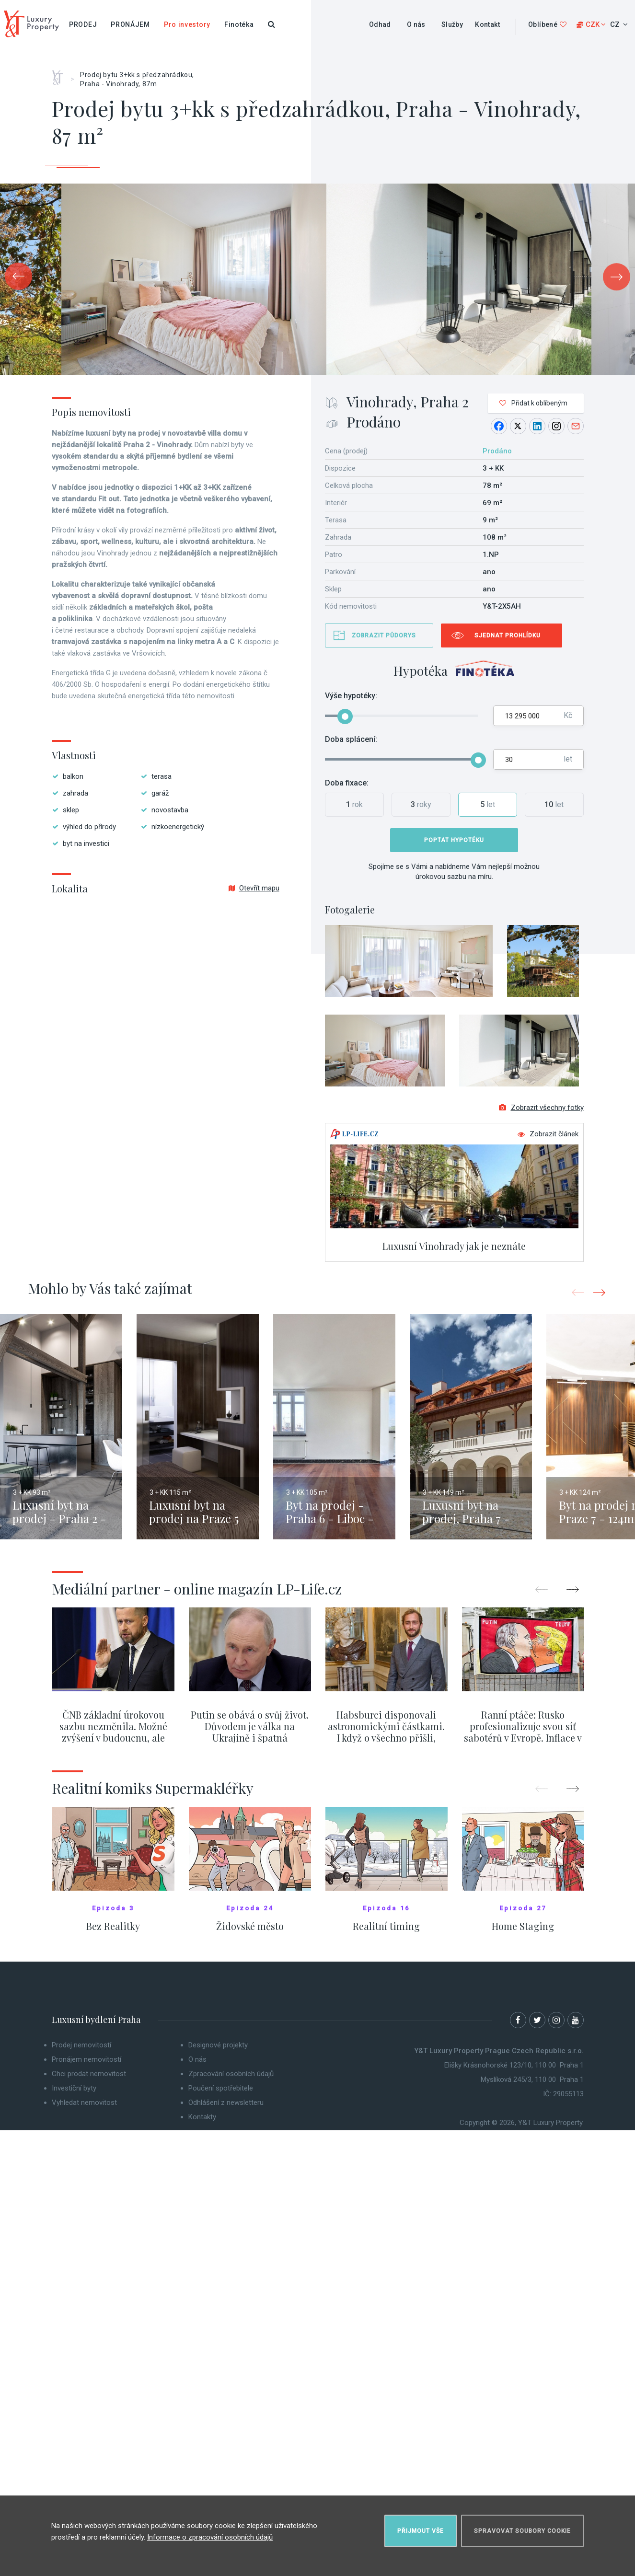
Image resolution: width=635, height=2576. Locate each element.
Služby (452, 24)
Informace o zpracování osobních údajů (210, 2537)
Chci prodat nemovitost (89, 2073)
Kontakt (487, 24)
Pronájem (130, 24)
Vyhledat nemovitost (84, 2102)
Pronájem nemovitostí (86, 2059)
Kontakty (202, 2117)
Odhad (380, 24)
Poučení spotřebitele (220, 2088)
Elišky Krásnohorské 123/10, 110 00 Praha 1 (514, 2065)
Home (61, 74)
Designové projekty (218, 2045)
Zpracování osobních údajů (231, 2073)
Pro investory (187, 24)
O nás (416, 24)
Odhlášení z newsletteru (226, 2102)
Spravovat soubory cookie (522, 2531)
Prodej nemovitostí (81, 2045)
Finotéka (239, 24)
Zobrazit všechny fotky (541, 1107)
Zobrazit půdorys (384, 635)
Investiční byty (74, 2088)
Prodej (83, 24)
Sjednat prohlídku (507, 635)
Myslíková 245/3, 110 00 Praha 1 (532, 2079)
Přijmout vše (420, 2531)
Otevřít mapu (254, 888)
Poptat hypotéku (454, 840)
